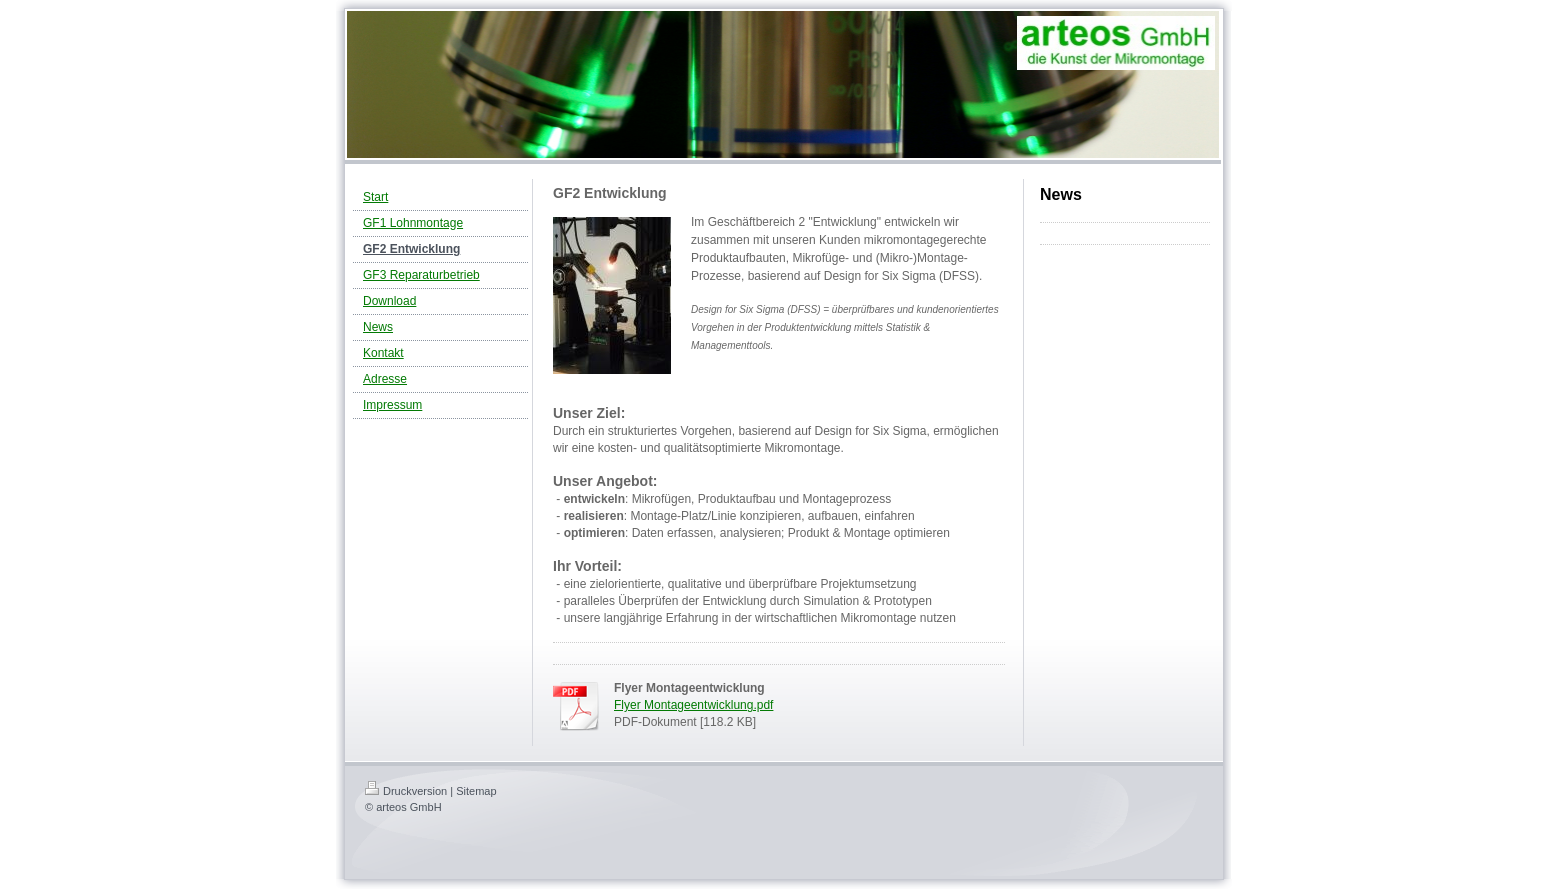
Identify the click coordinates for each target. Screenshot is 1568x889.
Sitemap (476, 791)
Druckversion (406, 791)
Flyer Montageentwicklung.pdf (693, 705)
